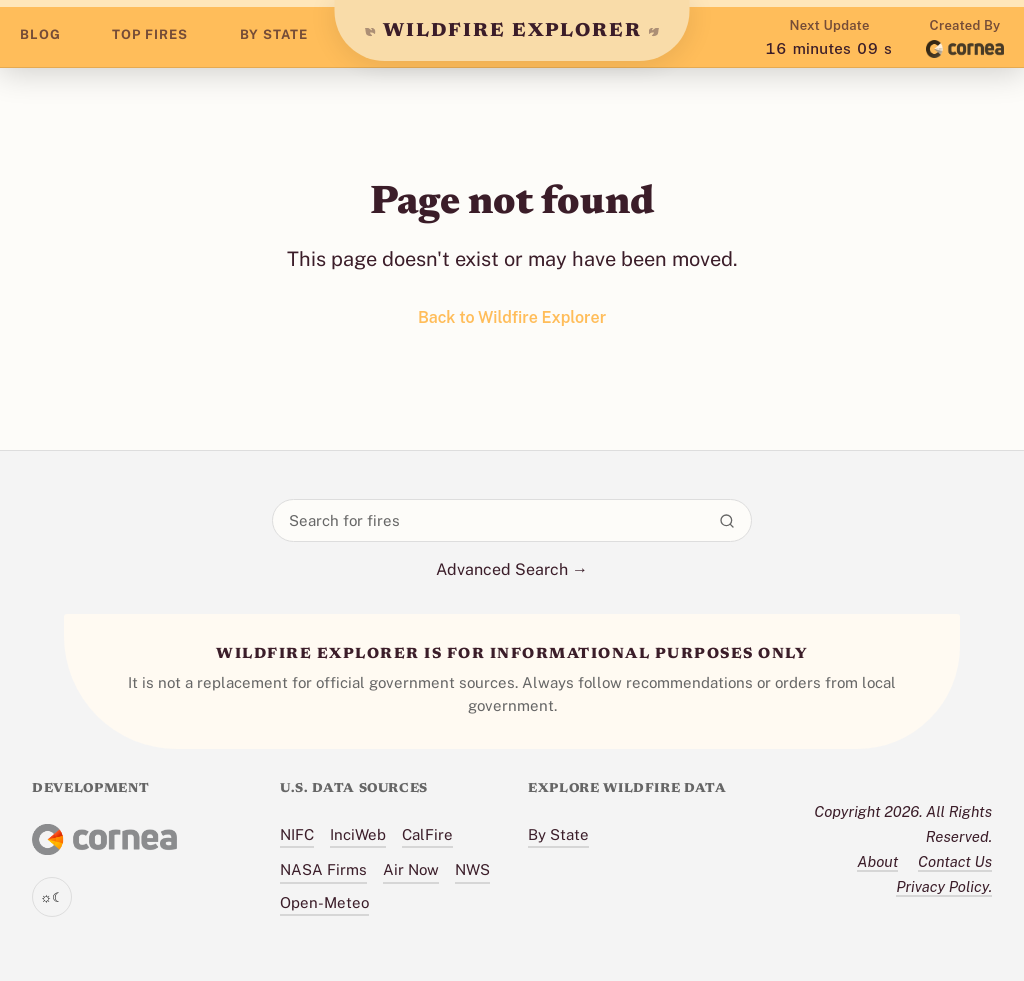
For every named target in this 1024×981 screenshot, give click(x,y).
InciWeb (358, 834)
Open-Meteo (324, 902)
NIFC (297, 834)
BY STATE (274, 34)
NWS (472, 869)
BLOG (40, 34)
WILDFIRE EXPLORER (512, 31)
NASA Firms (323, 869)
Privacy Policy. (944, 886)
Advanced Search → (512, 569)
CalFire (427, 834)
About (877, 861)
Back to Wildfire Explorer (512, 317)
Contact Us (955, 861)
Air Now (411, 869)
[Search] (727, 521)
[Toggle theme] (52, 897)
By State (558, 834)
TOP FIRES (150, 34)
